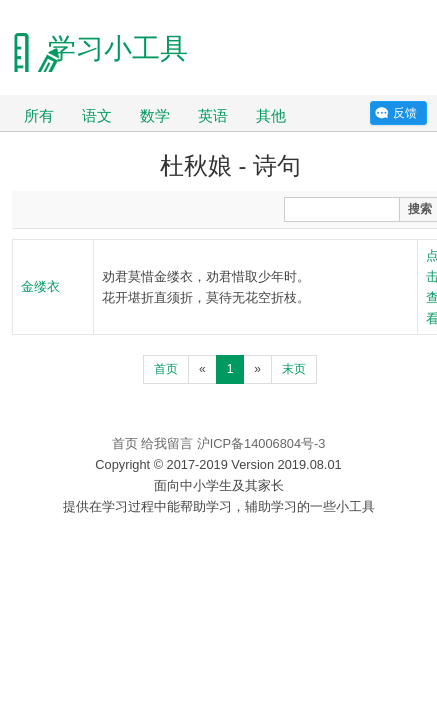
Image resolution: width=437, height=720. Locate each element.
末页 (294, 369)
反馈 (405, 113)
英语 (213, 115)
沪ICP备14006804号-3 (261, 443)
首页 (166, 369)
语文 (97, 115)
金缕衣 (40, 286)
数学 (155, 115)
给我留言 (167, 443)
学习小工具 (118, 48)
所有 (39, 115)
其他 (271, 115)
